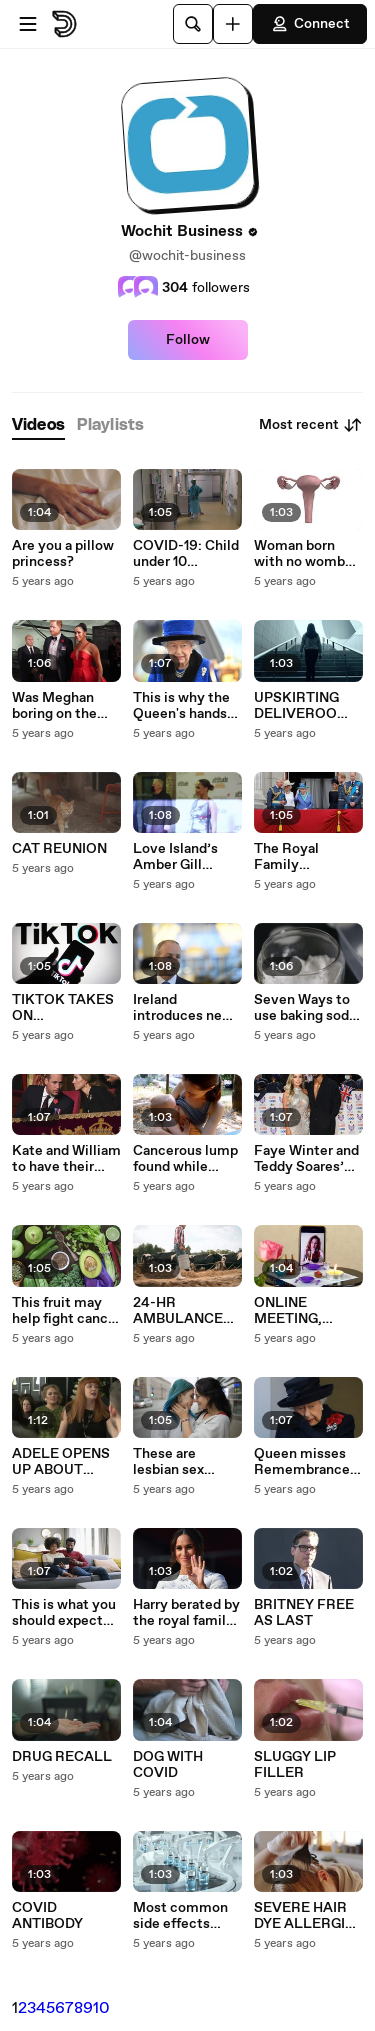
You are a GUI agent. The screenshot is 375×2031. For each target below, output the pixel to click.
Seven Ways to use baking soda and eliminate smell (305, 1008)
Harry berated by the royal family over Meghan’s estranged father (186, 1613)
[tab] (38, 425)
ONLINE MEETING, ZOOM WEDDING (288, 1311)
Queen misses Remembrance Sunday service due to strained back (303, 1462)
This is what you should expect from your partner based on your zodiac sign (65, 1613)
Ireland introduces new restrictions (183, 1008)
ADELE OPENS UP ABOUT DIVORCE (61, 1462)
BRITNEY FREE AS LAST (304, 1613)
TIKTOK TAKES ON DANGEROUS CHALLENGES (63, 1008)
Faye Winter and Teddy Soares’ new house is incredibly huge (306, 1159)
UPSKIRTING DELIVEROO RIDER (296, 706)
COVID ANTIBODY (47, 1916)
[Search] (193, 24)
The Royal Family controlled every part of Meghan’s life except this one (308, 857)
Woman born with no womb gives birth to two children (299, 554)
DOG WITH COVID (168, 1765)
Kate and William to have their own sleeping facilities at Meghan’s (66, 1159)
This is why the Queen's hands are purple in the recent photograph (185, 706)
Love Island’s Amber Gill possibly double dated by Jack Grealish (183, 857)
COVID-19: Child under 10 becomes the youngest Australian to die (186, 554)
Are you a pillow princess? (63, 554)
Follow (188, 340)
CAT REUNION (59, 849)
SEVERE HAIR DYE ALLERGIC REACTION (304, 1916)
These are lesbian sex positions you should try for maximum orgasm (176, 1462)
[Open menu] (28, 24)
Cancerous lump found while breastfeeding (185, 1159)
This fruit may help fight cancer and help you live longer (66, 1311)
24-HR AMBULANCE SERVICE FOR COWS (180, 1311)
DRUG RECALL (62, 1757)
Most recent (311, 425)
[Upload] (233, 24)
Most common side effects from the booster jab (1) (187, 1916)
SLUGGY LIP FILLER (295, 1765)
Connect (310, 24)
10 (101, 2008)
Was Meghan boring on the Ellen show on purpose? (56, 706)
